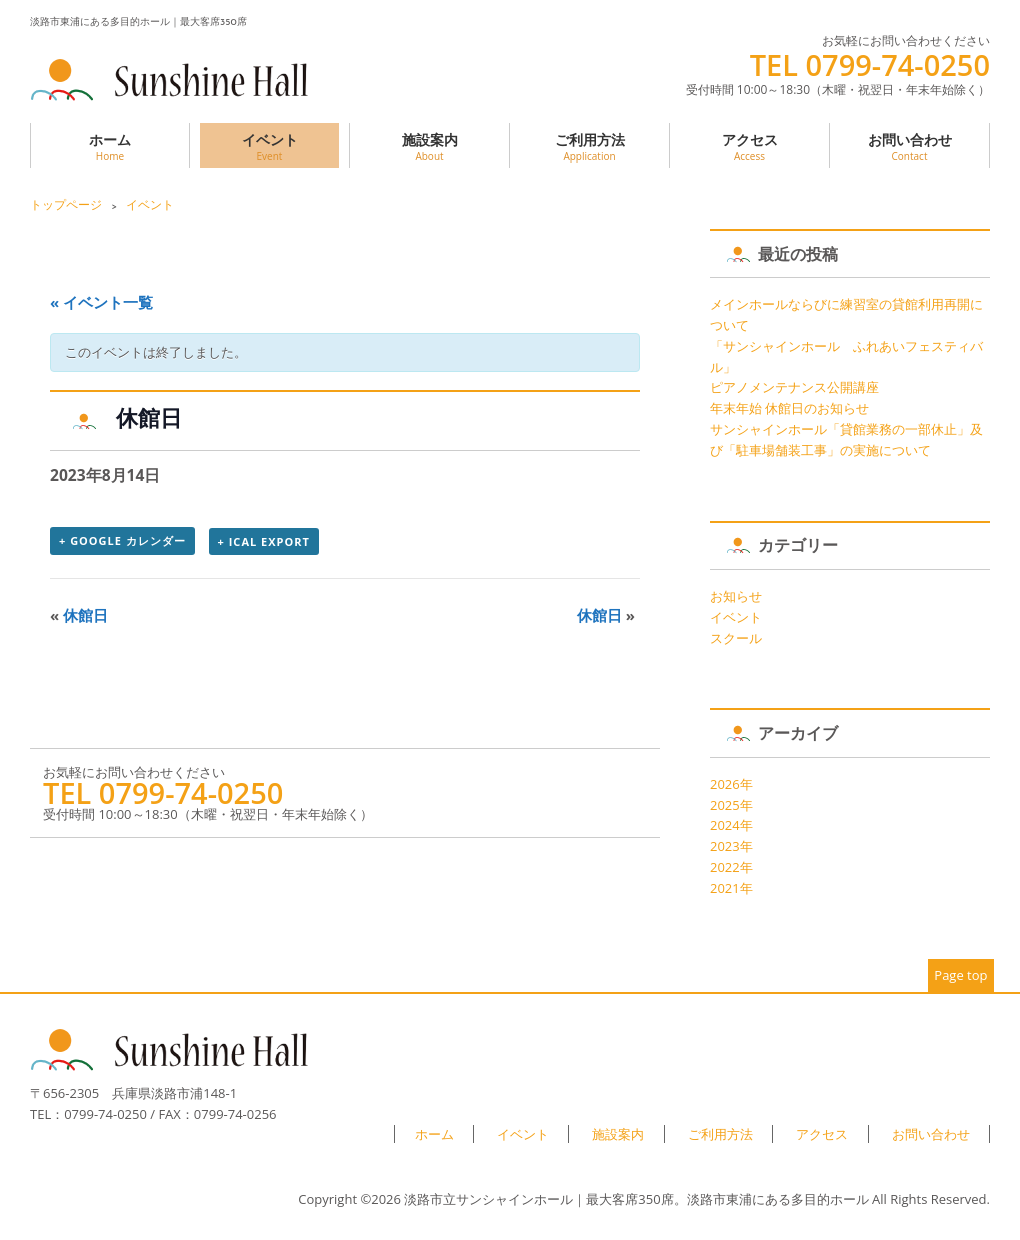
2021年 (731, 888)
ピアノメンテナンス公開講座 (794, 387)
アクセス (749, 146)
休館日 (79, 615)
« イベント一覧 (101, 302)
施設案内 (429, 146)
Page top (960, 975)
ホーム (110, 146)
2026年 (731, 784)
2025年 (731, 805)
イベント (269, 146)
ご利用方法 (589, 146)
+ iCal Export (264, 541)
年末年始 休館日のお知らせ (789, 408)
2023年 (731, 846)
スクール (736, 638)
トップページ (66, 204)
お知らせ (736, 596)
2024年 (731, 825)
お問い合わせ (909, 146)
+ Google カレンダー (122, 540)
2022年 (731, 867)
